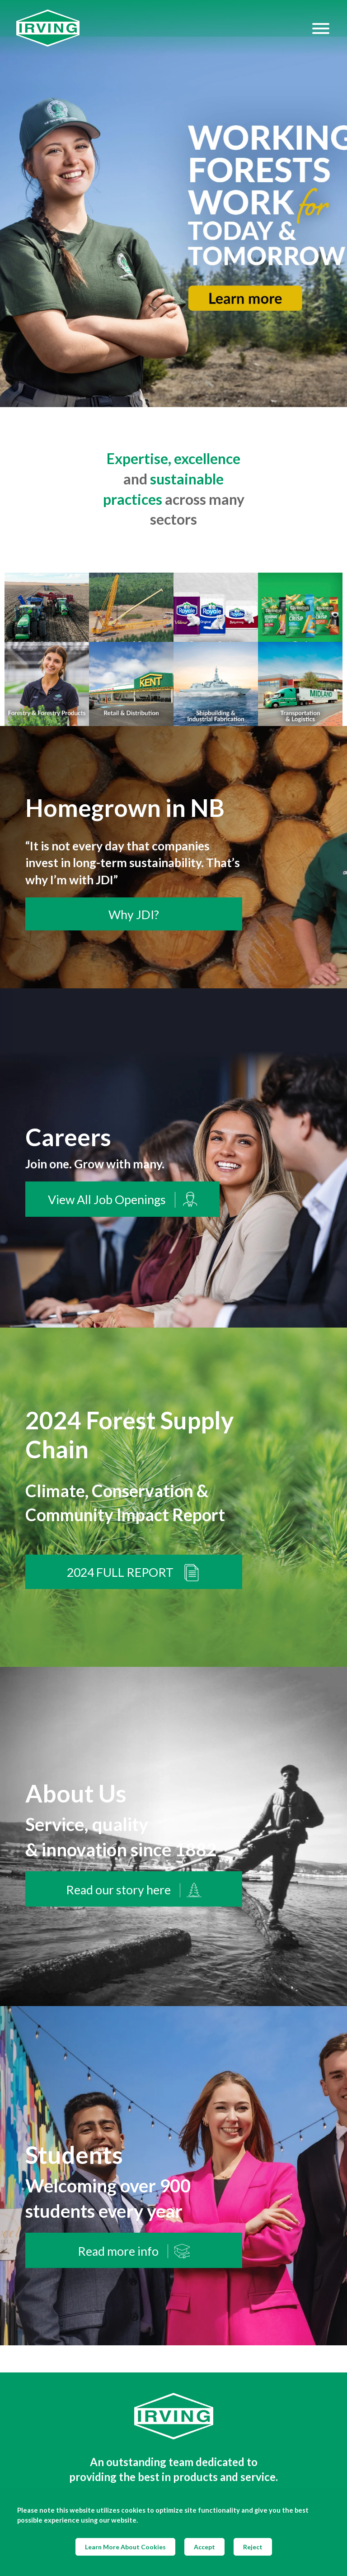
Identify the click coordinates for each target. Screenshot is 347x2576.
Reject (253, 2547)
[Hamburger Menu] (321, 28)
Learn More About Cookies (125, 2547)
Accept (204, 2547)
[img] (173, 203)
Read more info (134, 2251)
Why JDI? (133, 914)
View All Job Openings (122, 1200)
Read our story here (134, 1889)
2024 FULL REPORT (134, 1573)
